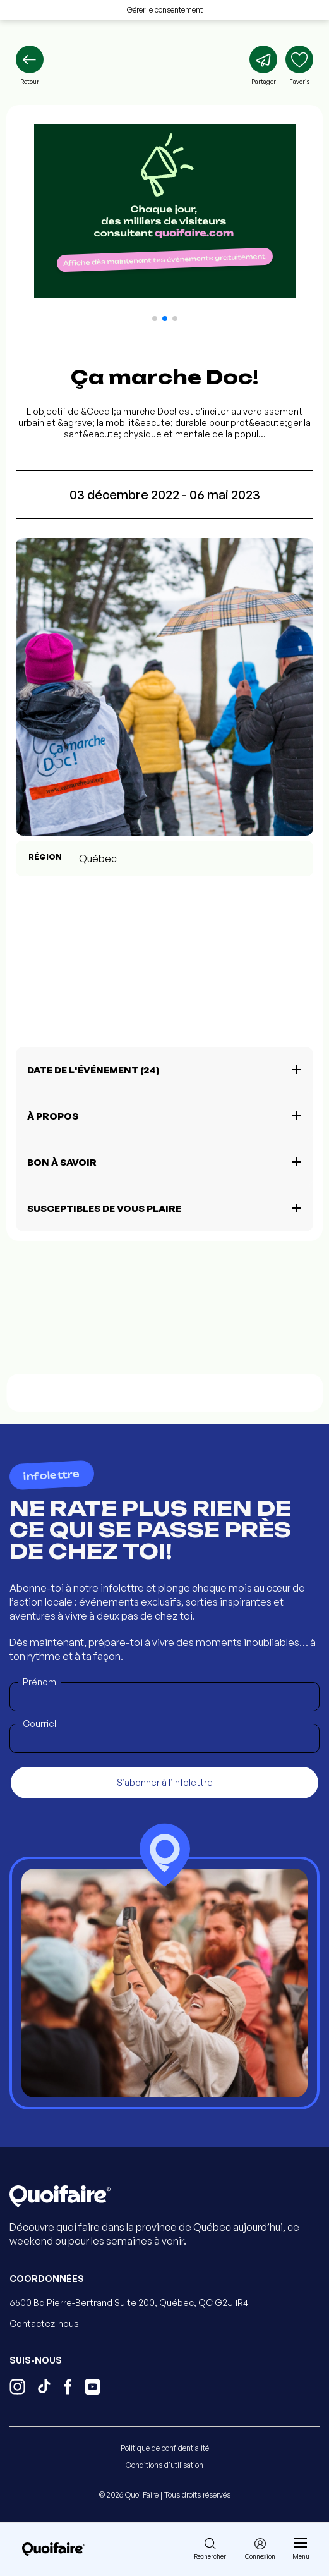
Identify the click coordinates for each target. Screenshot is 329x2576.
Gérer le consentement (165, 10)
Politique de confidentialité (165, 2448)
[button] (154, 318)
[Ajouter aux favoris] (299, 66)
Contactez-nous (44, 2323)
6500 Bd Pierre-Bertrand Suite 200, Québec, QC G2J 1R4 (128, 2302)
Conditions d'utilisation (164, 2465)
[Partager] (263, 66)
